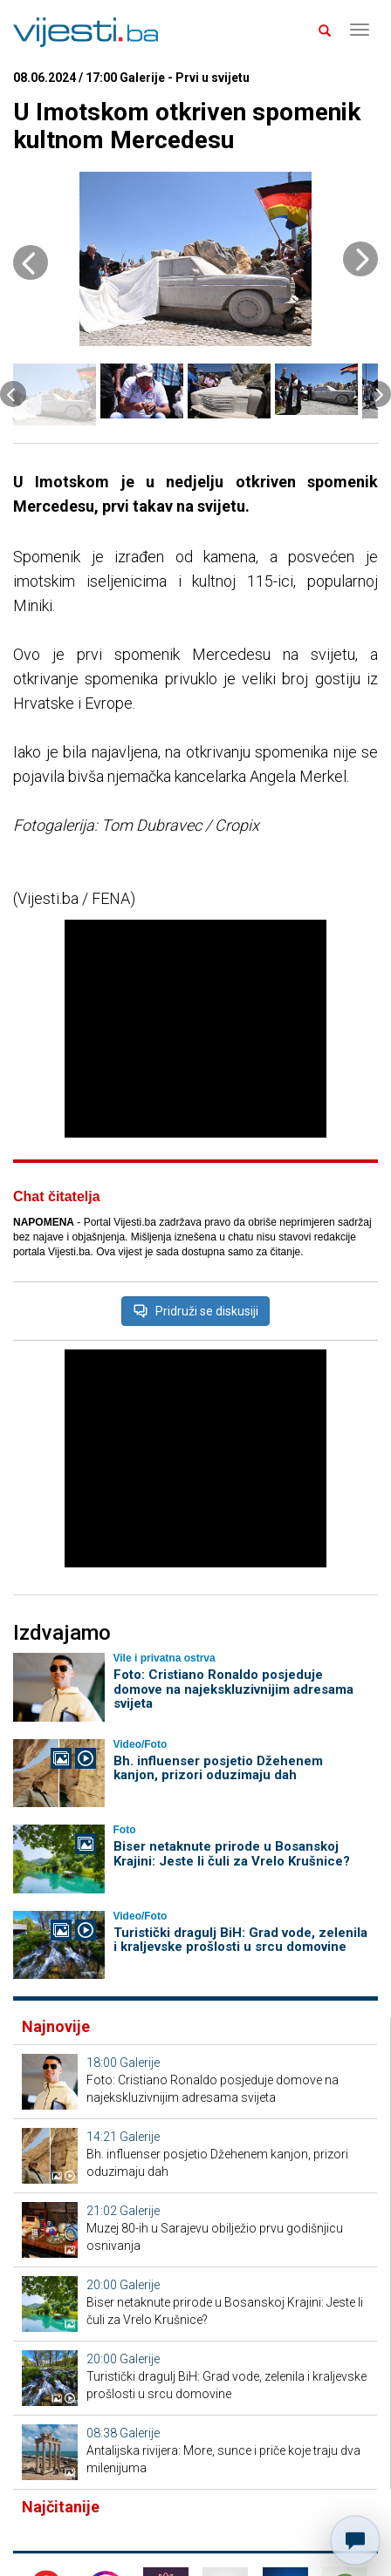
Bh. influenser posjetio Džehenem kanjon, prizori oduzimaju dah (218, 1768)
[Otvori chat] (355, 2540)
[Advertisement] (195, 1029)
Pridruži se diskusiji (195, 1311)
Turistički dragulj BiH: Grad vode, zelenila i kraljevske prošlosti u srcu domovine (240, 1940)
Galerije (140, 2063)
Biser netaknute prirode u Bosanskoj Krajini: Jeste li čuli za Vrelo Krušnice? (231, 1854)
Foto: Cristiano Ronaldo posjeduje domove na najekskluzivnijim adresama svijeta (233, 1689)
